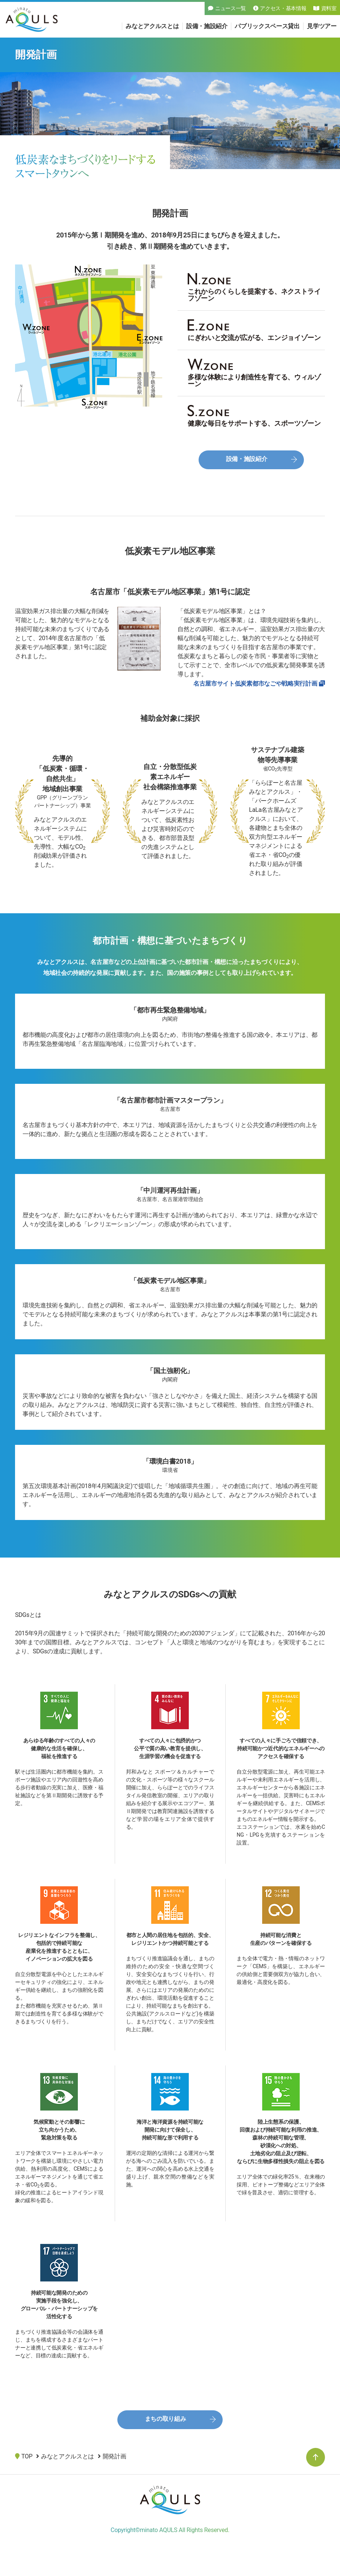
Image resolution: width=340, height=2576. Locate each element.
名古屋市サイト (255, 683)
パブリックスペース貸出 (267, 26)
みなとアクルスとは (152, 26)
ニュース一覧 (227, 8)
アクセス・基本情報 (280, 8)
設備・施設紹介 (207, 26)
